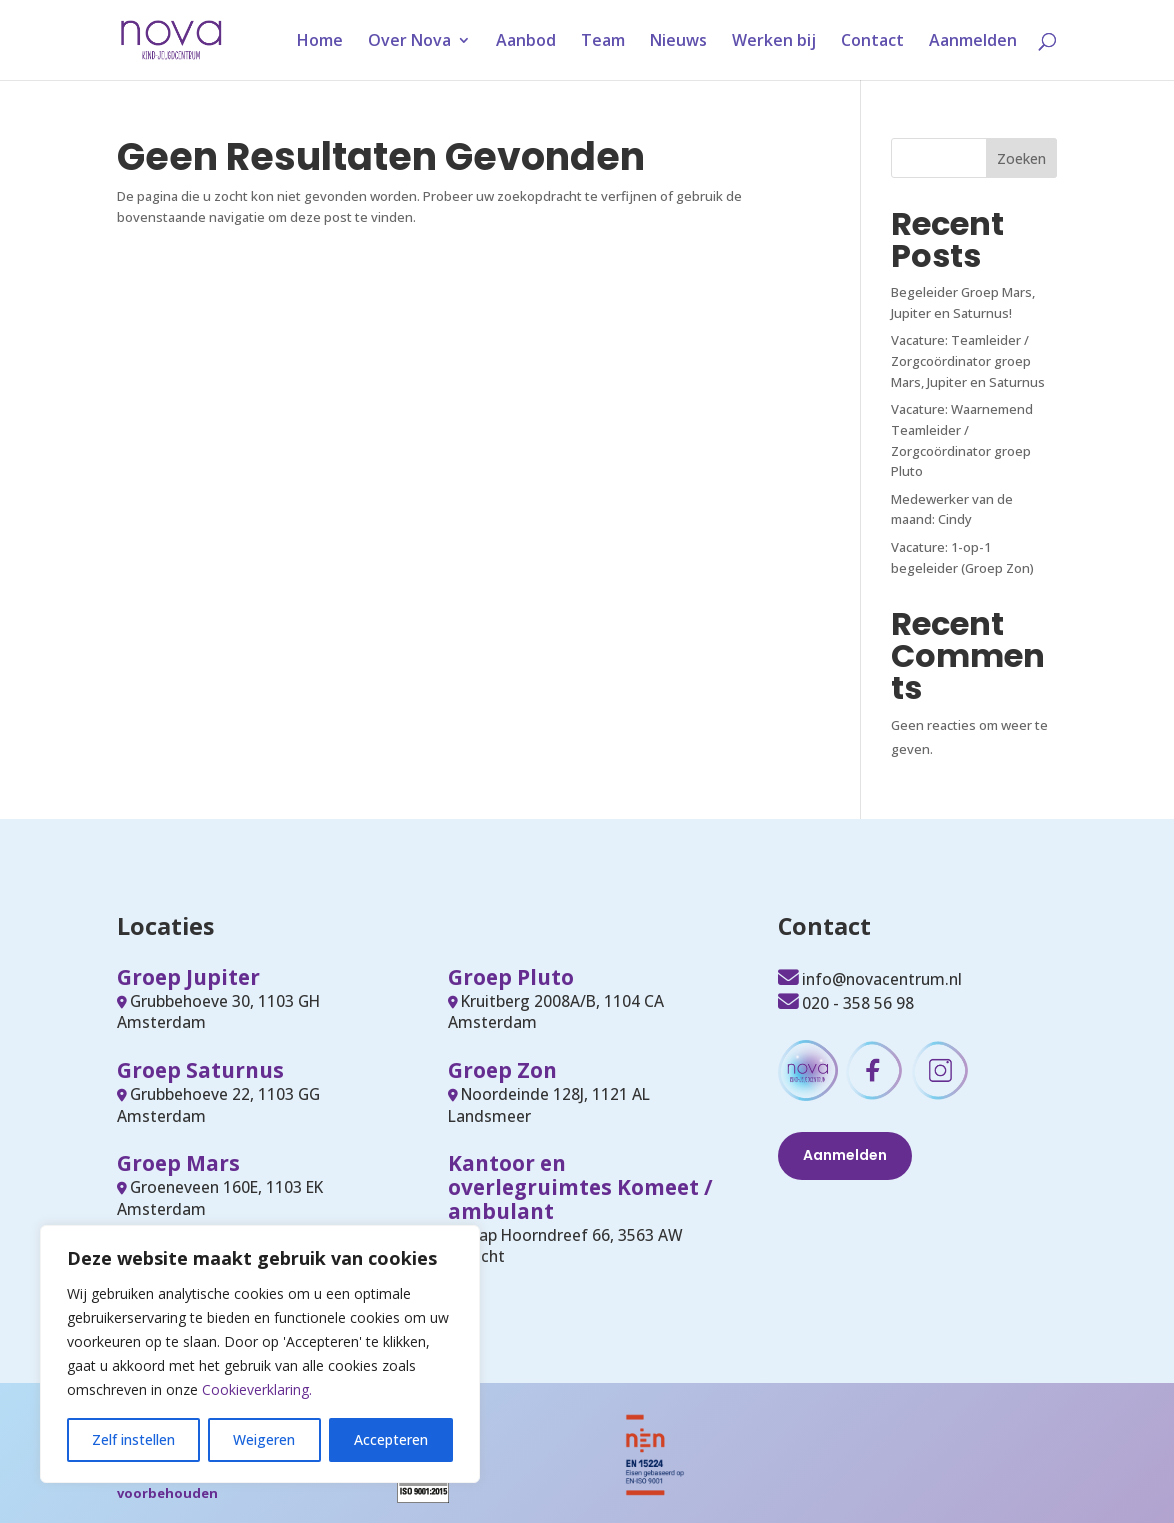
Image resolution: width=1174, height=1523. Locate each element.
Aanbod (526, 42)
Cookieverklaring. (257, 1389)
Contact (872, 42)
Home (320, 42)
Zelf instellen (133, 1439)
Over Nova (409, 42)
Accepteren (391, 1439)
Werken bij (774, 42)
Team (603, 42)
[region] (260, 1354)
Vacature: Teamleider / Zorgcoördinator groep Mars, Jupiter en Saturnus (968, 361)
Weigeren (264, 1439)
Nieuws (678, 42)
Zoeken (1021, 158)
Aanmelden (973, 42)
